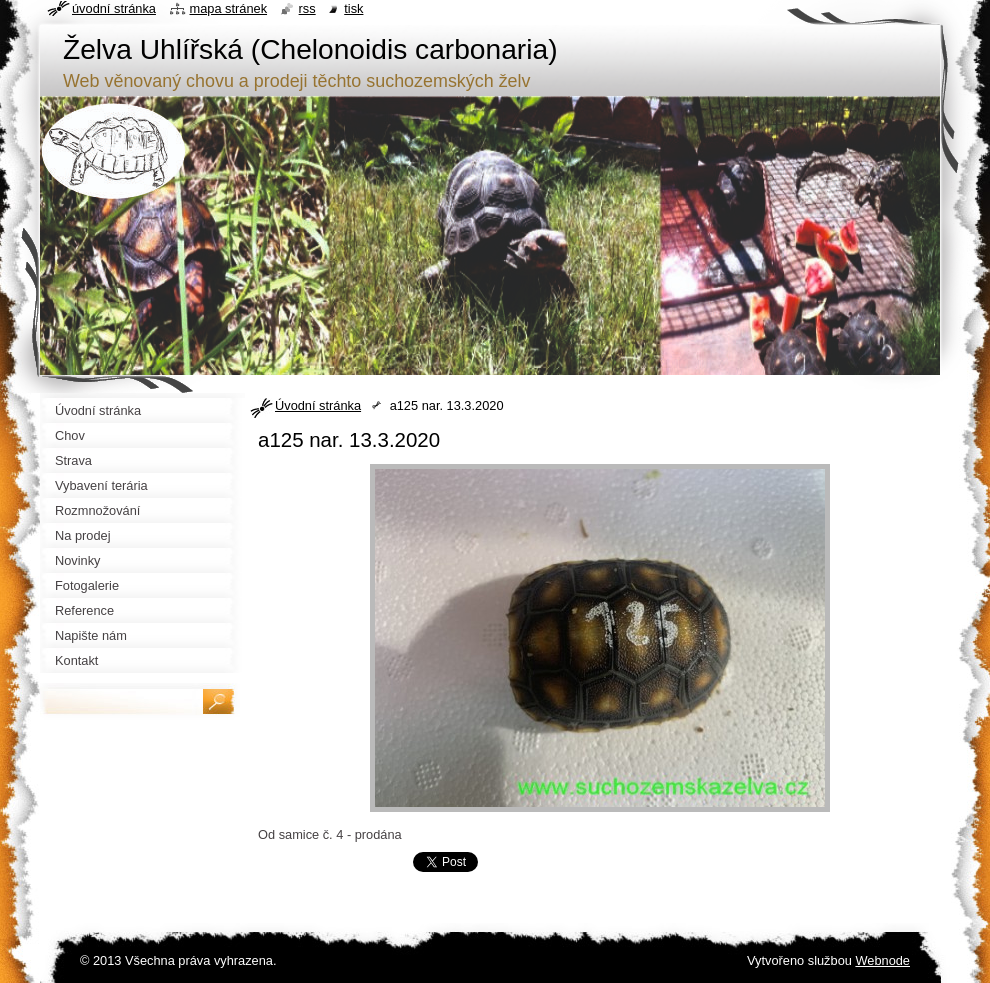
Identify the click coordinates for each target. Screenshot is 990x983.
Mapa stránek (229, 8)
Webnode (882, 960)
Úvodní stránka (318, 405)
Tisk (353, 8)
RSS (307, 8)
